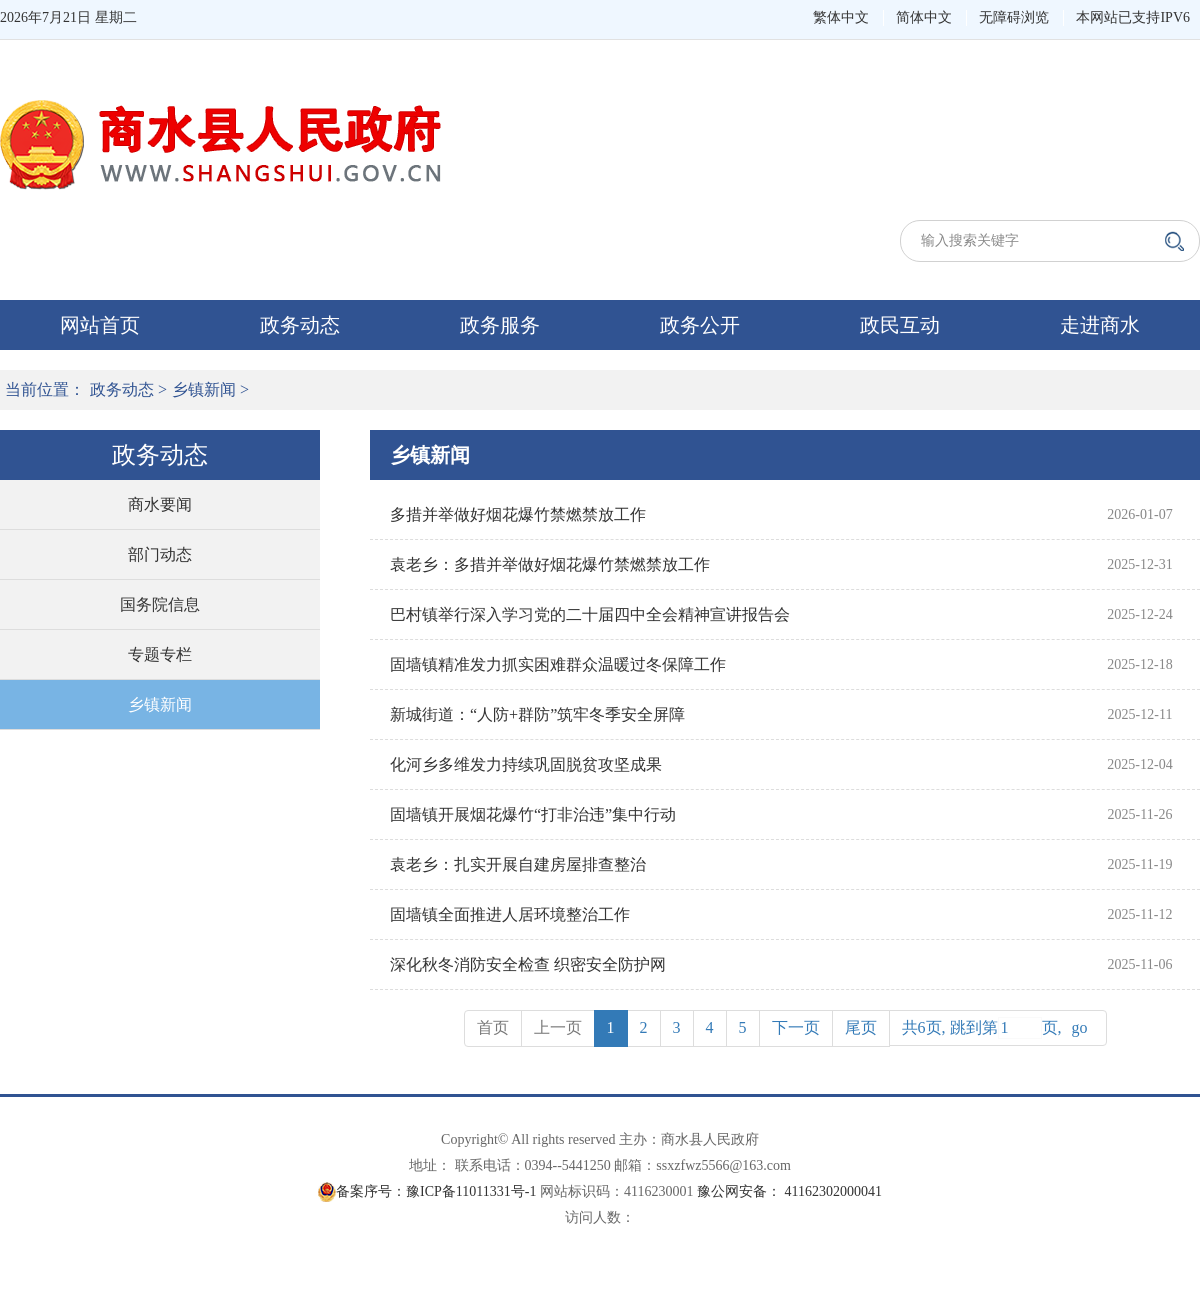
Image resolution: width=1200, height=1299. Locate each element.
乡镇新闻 (204, 389)
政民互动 (900, 325)
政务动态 (300, 325)
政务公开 (700, 325)
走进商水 (1100, 325)
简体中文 (924, 17)
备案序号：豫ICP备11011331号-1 (436, 1191)
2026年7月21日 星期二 (68, 17)
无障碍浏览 (1014, 17)
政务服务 (500, 325)
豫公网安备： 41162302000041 (789, 1191)
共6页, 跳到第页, (998, 1028)
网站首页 (100, 325)
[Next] (796, 1028)
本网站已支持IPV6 (1133, 17)
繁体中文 (841, 17)
